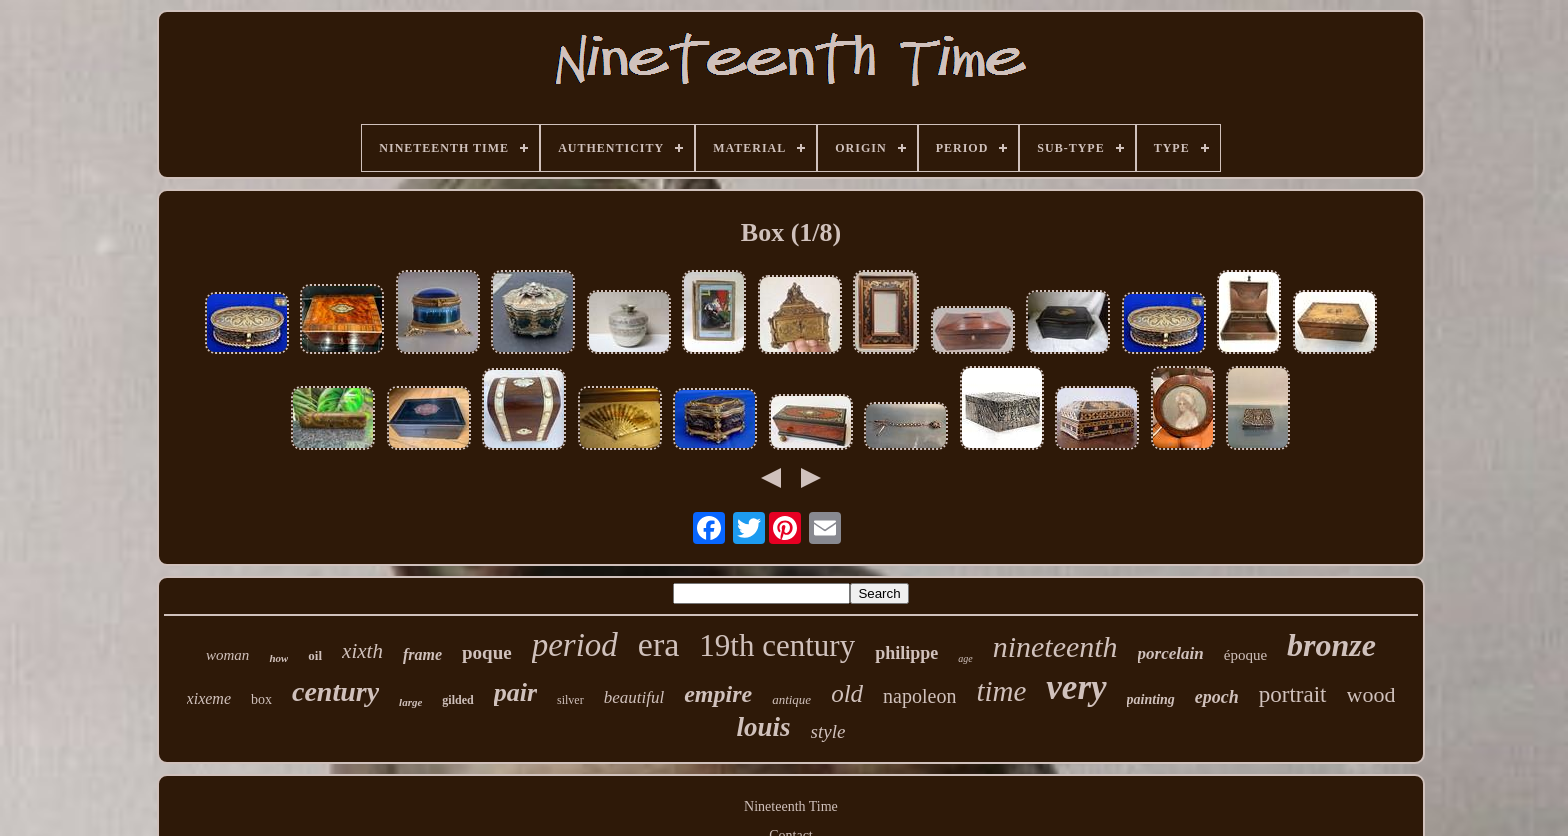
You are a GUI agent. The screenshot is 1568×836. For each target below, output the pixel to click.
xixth (362, 651)
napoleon (919, 696)
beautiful (634, 697)
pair (515, 692)
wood (1371, 694)
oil (315, 655)
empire (718, 694)
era (659, 644)
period (575, 645)
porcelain (1171, 653)
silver (570, 700)
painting (1151, 699)
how (278, 658)
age (965, 658)
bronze (1331, 645)
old (847, 693)
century (335, 691)
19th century (777, 645)
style (828, 731)
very (1076, 687)
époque (1245, 655)
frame (422, 654)
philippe (906, 653)
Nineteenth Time (791, 806)
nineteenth (1055, 646)
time (1001, 691)
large (410, 702)
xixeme (209, 698)
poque (487, 652)
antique (791, 699)
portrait (1293, 694)
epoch (1217, 697)
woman (227, 655)
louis (764, 727)
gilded (457, 700)
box (261, 699)
